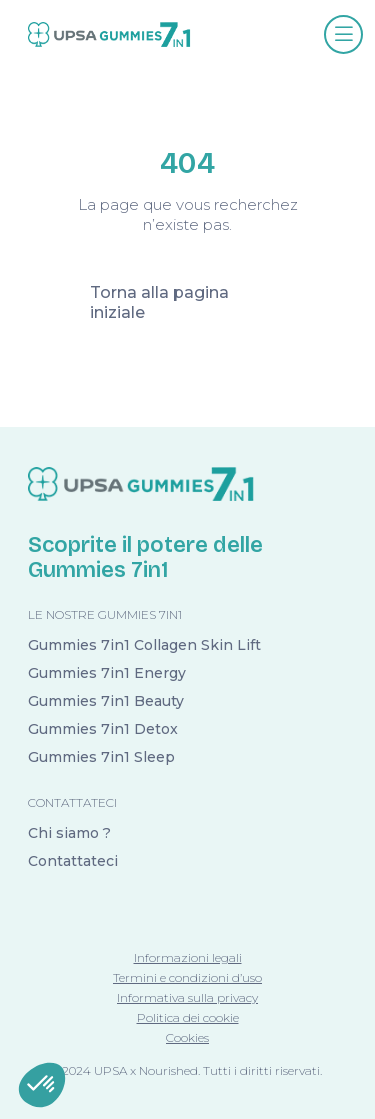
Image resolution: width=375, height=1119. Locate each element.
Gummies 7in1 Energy (107, 673)
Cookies (187, 1037)
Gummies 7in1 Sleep (101, 757)
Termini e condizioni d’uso (187, 977)
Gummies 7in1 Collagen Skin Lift (144, 645)
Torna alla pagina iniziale (159, 302)
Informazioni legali (188, 957)
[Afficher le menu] (343, 34)
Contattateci (73, 861)
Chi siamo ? (69, 833)
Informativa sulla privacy (187, 997)
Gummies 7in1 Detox (103, 729)
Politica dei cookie (188, 1017)
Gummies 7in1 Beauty (106, 701)
